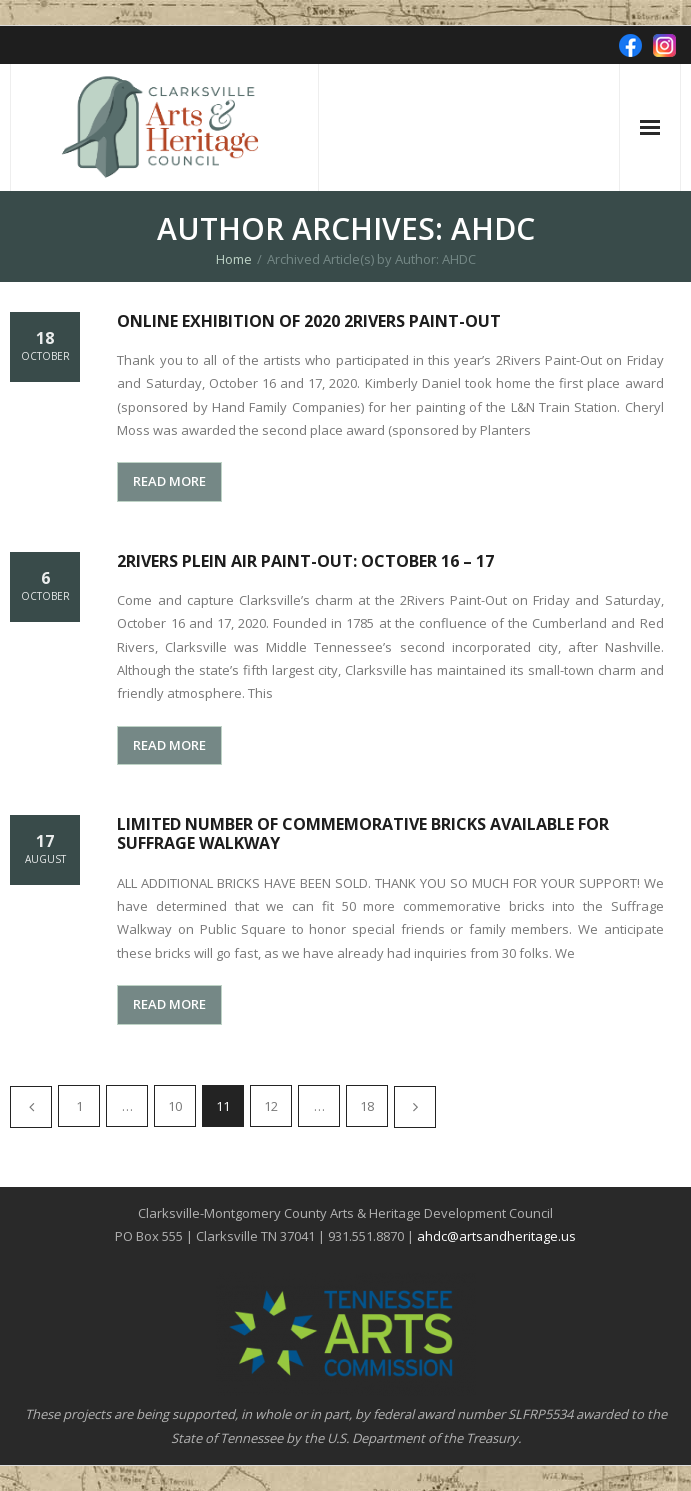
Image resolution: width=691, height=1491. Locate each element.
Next (415, 1107)
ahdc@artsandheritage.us (496, 1236)
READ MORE (169, 481)
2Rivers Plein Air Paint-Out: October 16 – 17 (305, 561)
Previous (31, 1107)
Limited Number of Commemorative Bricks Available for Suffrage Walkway (363, 833)
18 (367, 1106)
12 (271, 1106)
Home (234, 259)
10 (175, 1106)
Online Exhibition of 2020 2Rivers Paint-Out (309, 321)
